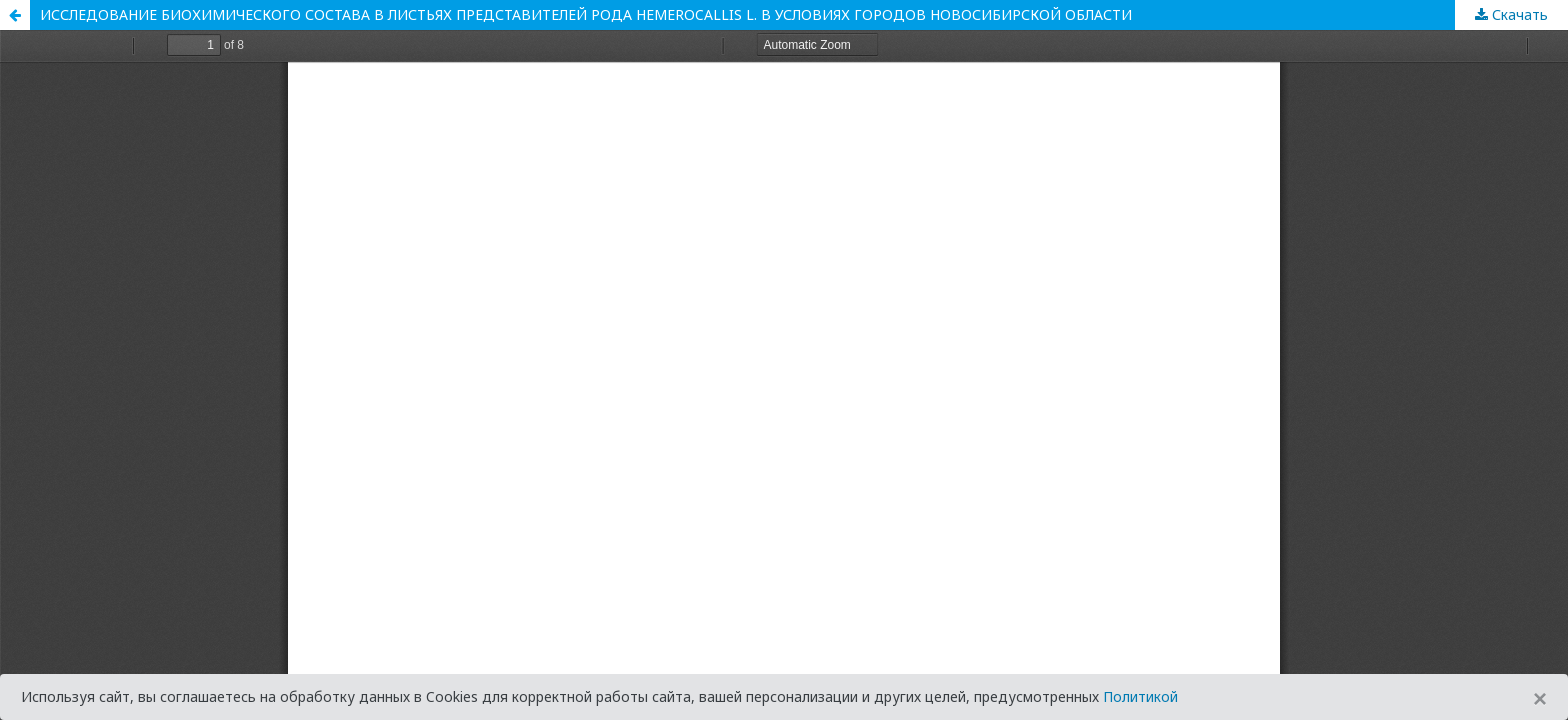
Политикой (1140, 696)
